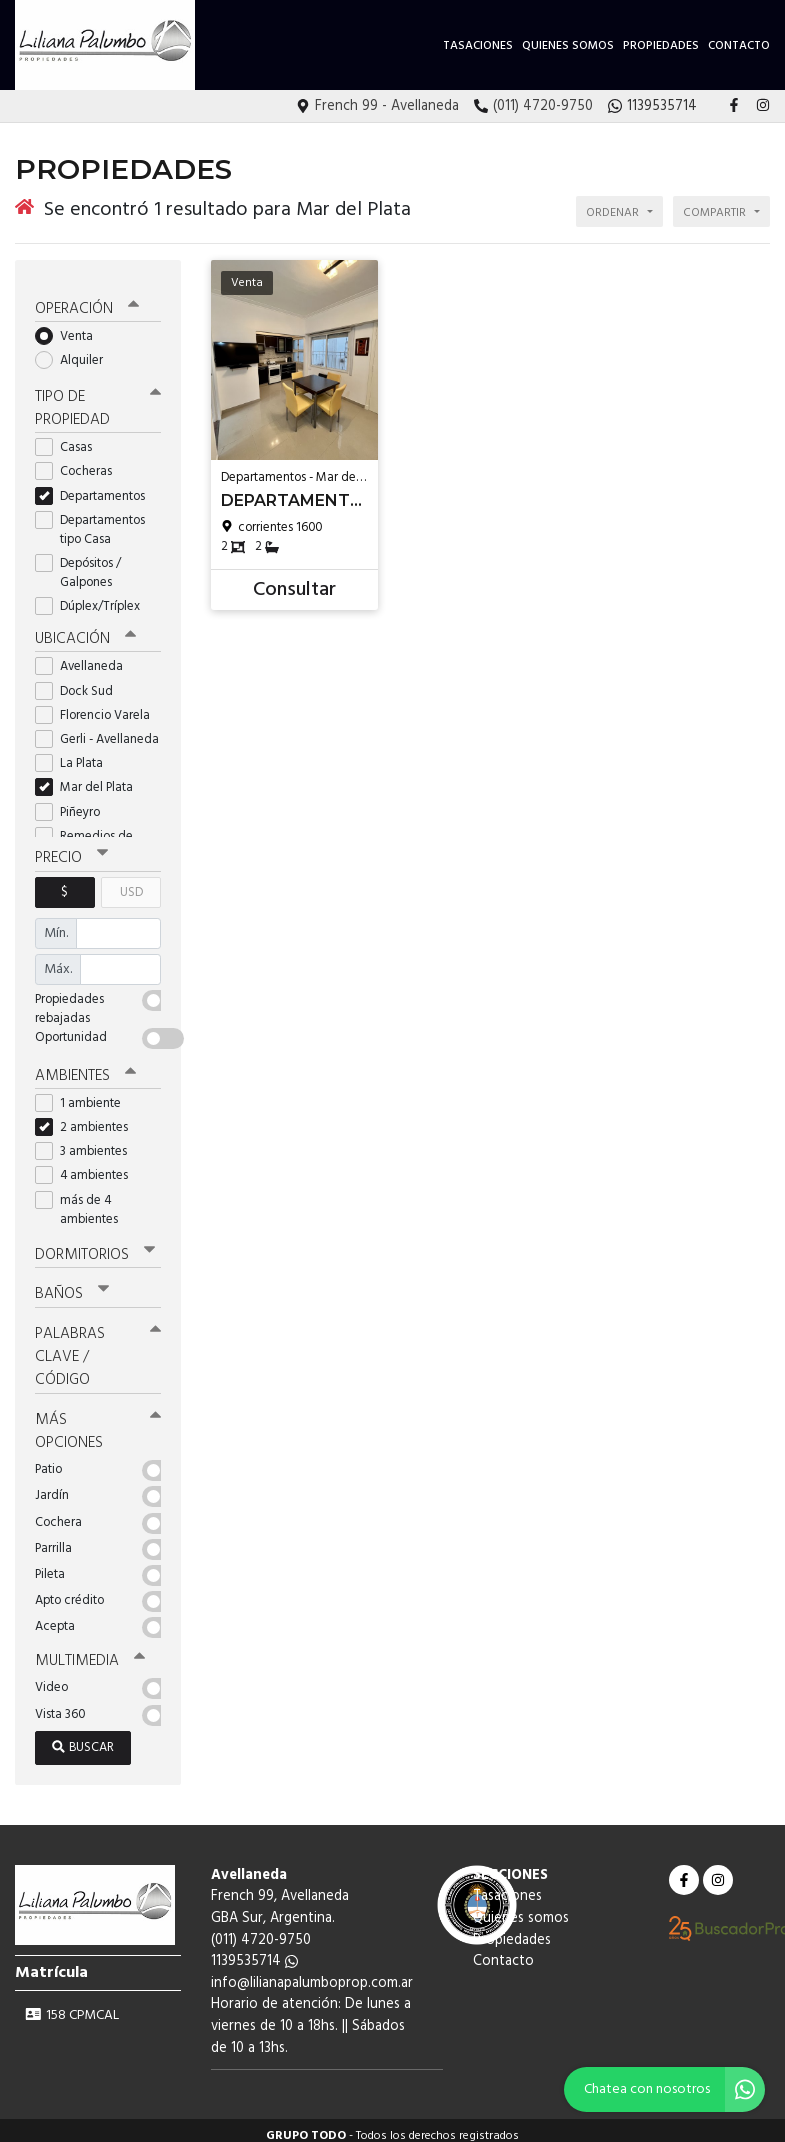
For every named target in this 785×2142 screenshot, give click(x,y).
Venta (70, 328)
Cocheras (80, 463)
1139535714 (254, 1950)
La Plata (75, 754)
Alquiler (75, 352)
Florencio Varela (98, 706)
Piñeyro (74, 803)
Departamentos (96, 487)
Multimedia (89, 1650)
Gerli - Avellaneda (98, 730)
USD (131, 883)
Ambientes (85, 1066)
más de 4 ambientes (83, 1200)
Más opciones (98, 1420)
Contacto (739, 46)
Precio (71, 850)
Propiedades (661, 46)
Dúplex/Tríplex (94, 598)
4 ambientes (88, 1166)
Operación (87, 301)
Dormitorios (94, 1246)
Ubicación (85, 631)
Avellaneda (85, 658)
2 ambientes (88, 1118)
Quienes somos (568, 46)
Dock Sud (80, 682)
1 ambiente (84, 1094)
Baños (72, 1285)
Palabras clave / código (98, 1347)
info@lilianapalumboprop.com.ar (312, 1971)
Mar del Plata (90, 779)
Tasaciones (478, 46)
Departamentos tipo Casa (90, 521)
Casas (70, 439)
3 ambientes (87, 1142)
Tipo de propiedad (98, 400)
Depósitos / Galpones (80, 565)
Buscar (83, 1735)
